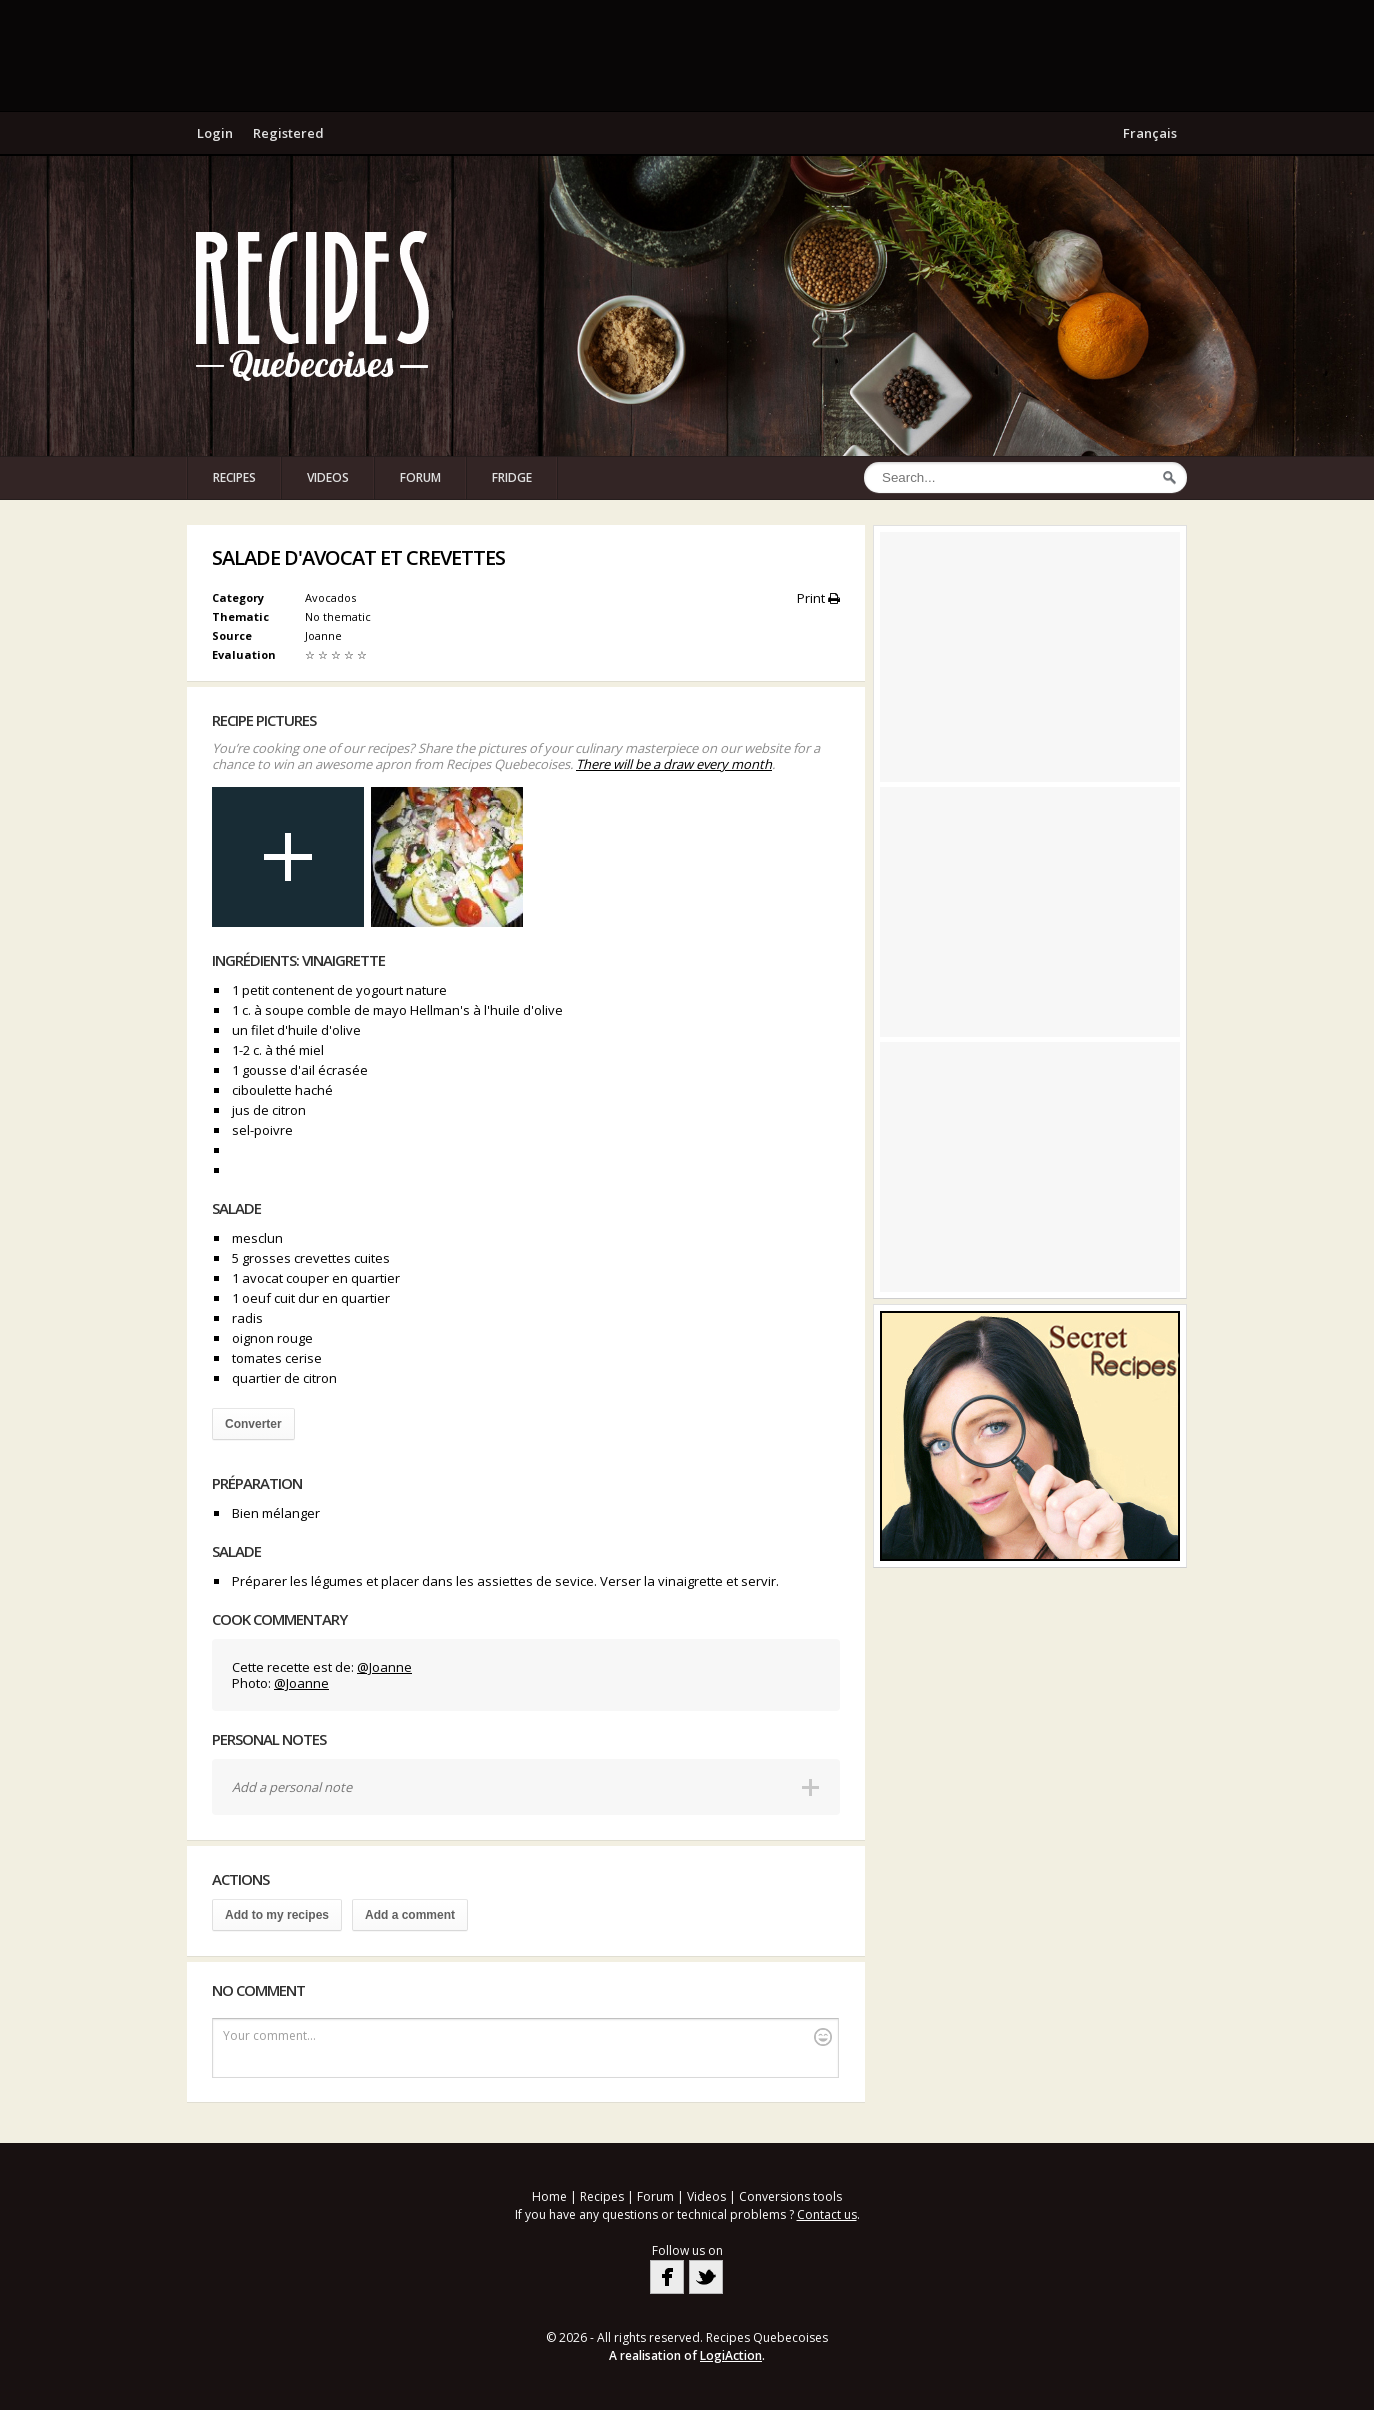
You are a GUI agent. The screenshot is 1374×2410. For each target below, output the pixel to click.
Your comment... (527, 2036)
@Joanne (384, 1667)
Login (215, 133)
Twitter (706, 2277)
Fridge (512, 477)
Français (1150, 133)
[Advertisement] (687, 55)
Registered (288, 133)
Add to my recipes (277, 1915)
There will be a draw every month (674, 764)
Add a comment (410, 1915)
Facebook (667, 2277)
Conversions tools (790, 2196)
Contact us (827, 2214)
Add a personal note (292, 1787)
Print (818, 598)
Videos (328, 477)
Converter (253, 1424)
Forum (420, 477)
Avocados (330, 597)
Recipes (234, 477)
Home (549, 2196)
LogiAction (731, 2355)
